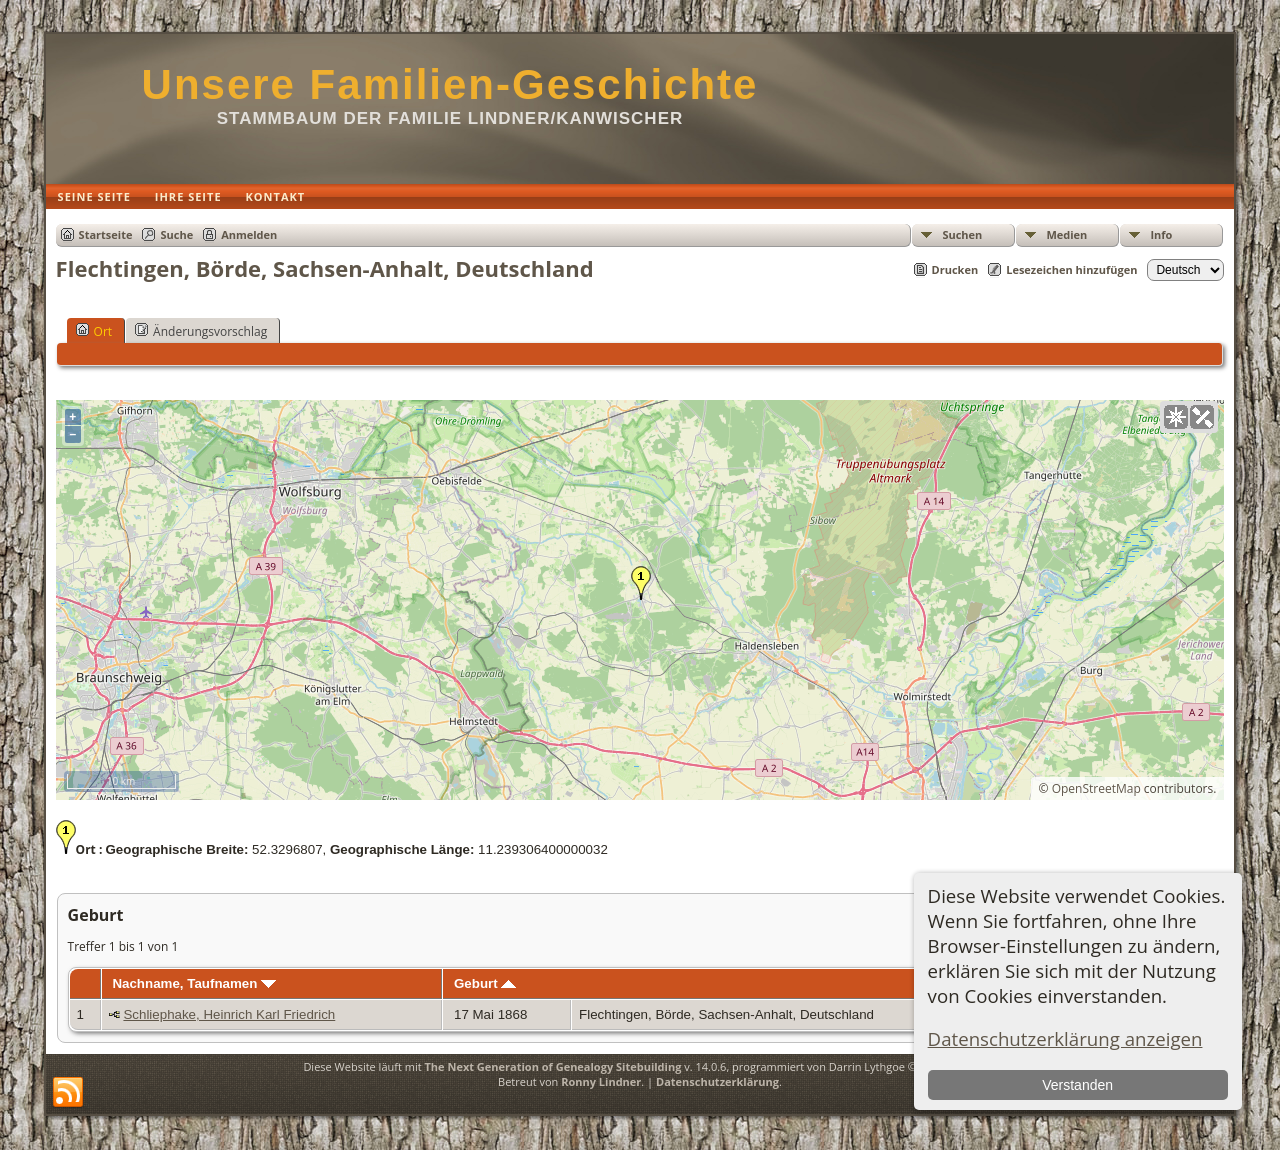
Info (1161, 234)
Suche (176, 234)
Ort (94, 331)
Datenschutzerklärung (717, 1081)
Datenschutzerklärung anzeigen (1065, 1038)
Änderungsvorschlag (201, 331)
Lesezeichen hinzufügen (1071, 269)
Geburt (485, 983)
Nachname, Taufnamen (194, 983)
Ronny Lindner (601, 1081)
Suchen (962, 234)
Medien (1066, 234)
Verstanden (1077, 1085)
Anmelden (249, 234)
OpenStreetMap (1096, 788)
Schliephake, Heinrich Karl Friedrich (229, 1014)
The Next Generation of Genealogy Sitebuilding (552, 1066)
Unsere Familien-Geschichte (450, 84)
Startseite (106, 234)
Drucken (955, 269)
